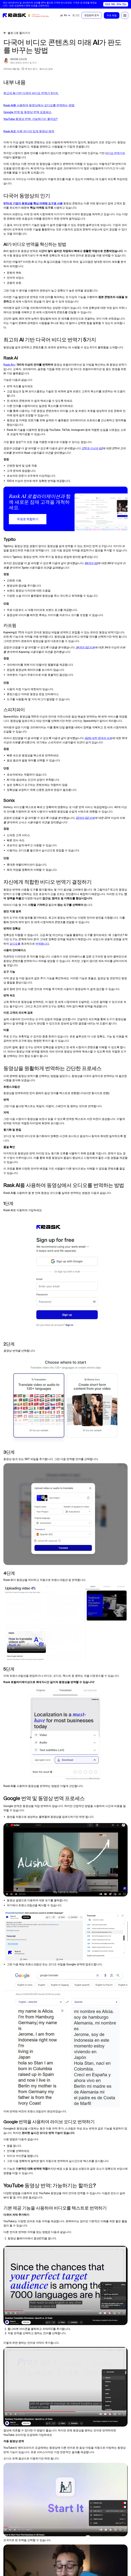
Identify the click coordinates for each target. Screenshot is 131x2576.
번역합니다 (42, 943)
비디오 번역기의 (115, 153)
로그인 (75, 15)
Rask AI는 (9, 364)
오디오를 (15, 943)
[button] (65, 15)
